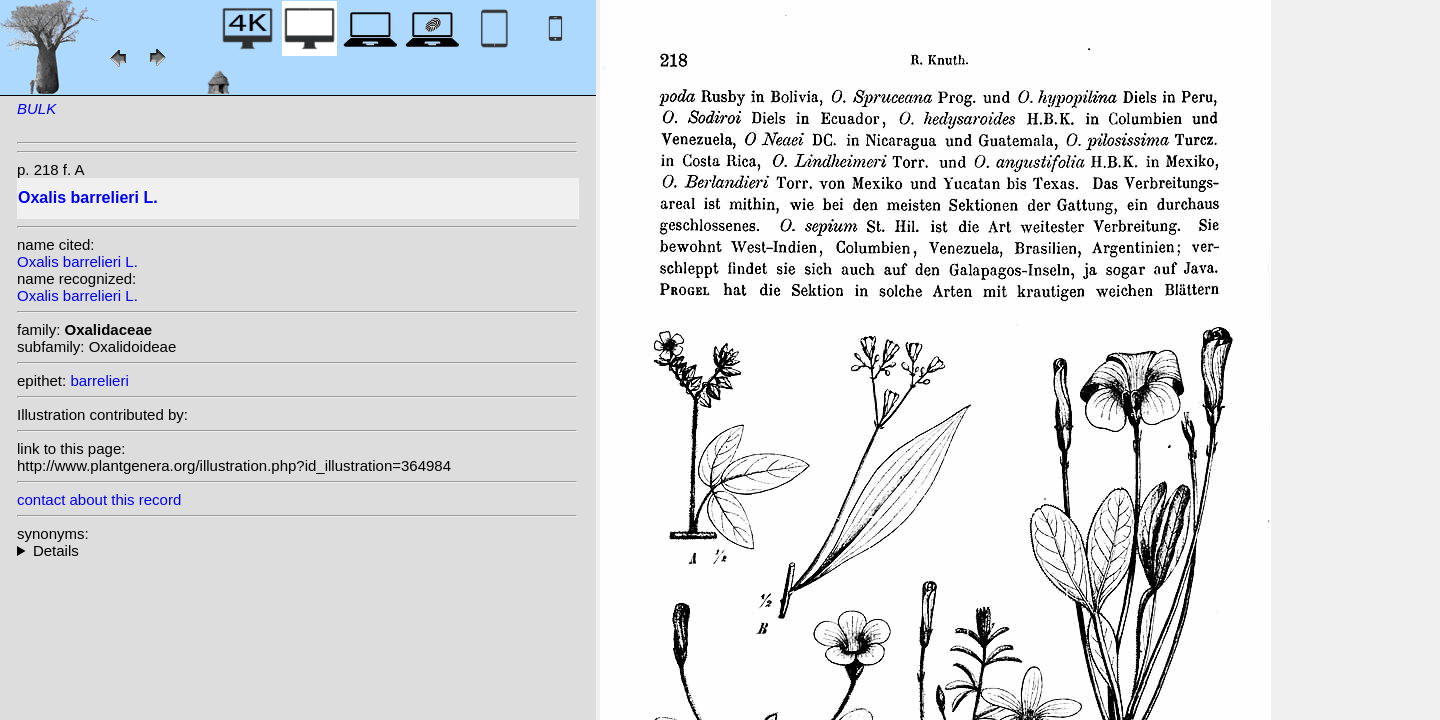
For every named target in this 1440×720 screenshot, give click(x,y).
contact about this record (99, 499)
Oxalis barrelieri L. (77, 261)
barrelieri (99, 380)
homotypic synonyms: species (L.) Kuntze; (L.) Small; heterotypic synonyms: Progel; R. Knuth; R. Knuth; (297, 550)
